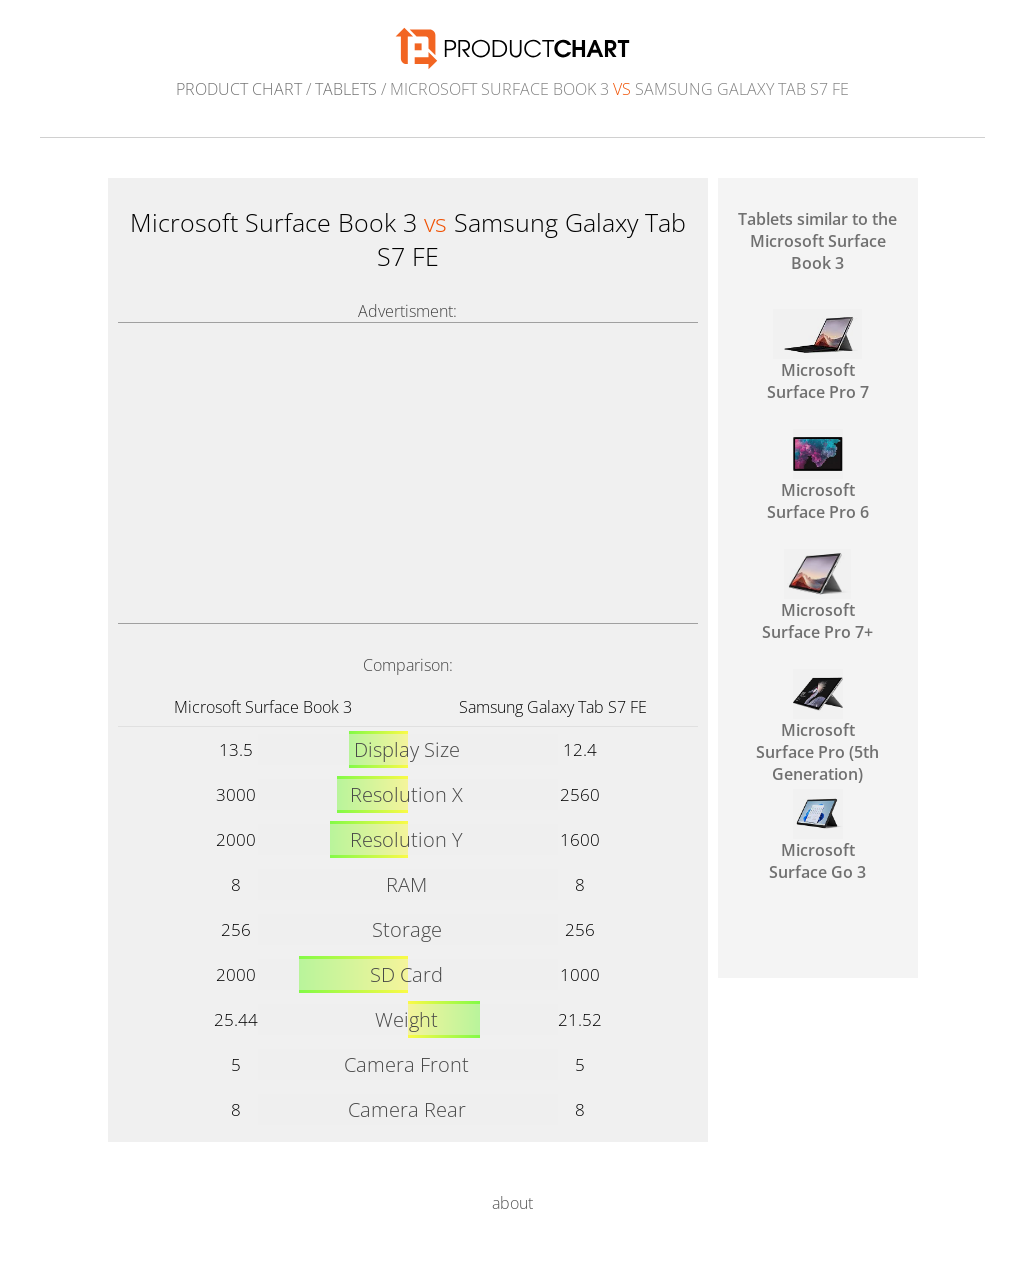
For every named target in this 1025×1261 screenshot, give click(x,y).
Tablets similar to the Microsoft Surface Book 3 (817, 241)
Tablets (346, 89)
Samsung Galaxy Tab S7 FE (553, 707)
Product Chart (239, 89)
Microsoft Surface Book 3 (263, 707)
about (512, 1203)
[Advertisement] (408, 473)
